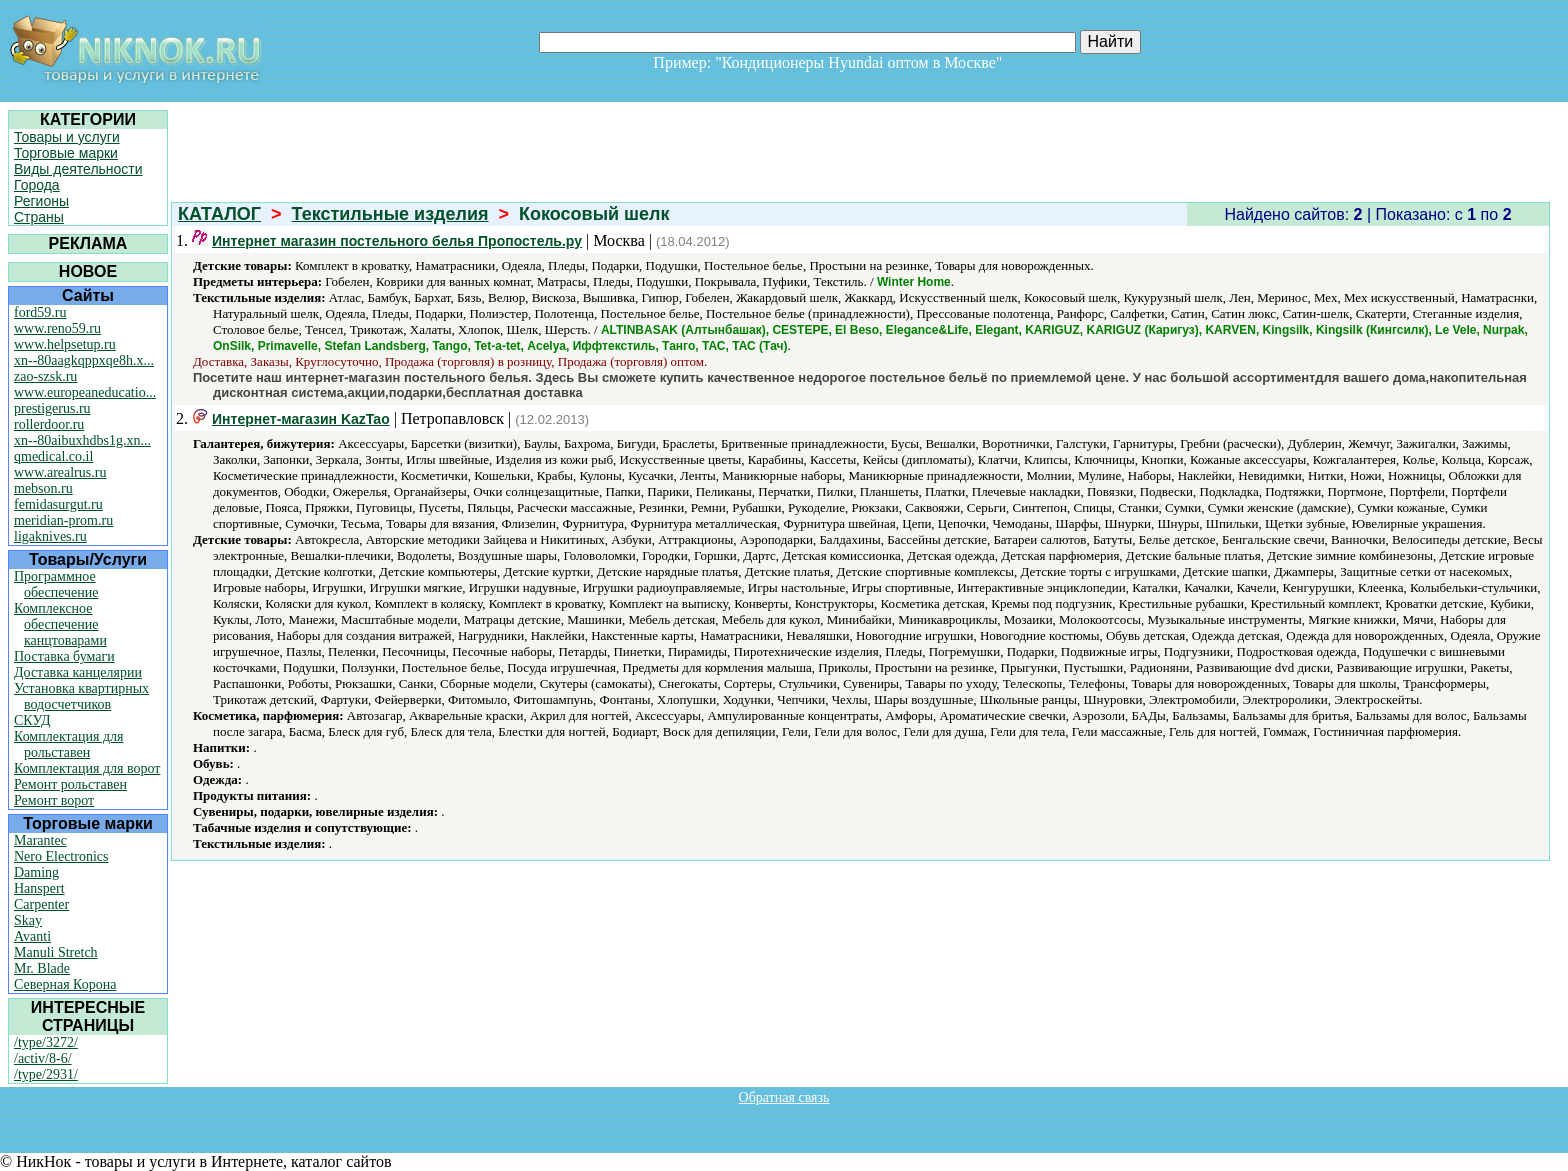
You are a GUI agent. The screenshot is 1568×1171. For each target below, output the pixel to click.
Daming (36, 872)
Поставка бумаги (64, 656)
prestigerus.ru (52, 408)
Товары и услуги (67, 137)
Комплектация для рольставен (69, 744)
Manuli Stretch (56, 952)
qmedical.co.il (53, 456)
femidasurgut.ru (58, 504)
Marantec (40, 840)
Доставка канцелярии (78, 672)
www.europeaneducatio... (85, 392)
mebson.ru (43, 488)
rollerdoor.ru (49, 424)
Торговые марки (66, 153)
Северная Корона (65, 984)
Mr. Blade (42, 968)
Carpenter (41, 904)
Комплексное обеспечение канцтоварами (60, 624)
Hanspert (39, 888)
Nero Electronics (61, 856)
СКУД (32, 720)
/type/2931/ (46, 1074)
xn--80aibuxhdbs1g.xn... (82, 440)
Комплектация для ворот (87, 768)
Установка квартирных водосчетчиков (81, 696)
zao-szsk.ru (45, 376)
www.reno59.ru (57, 328)
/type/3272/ (46, 1042)
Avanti (32, 936)
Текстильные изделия (390, 214)
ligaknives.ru (50, 536)
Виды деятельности (78, 169)
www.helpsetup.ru (65, 344)
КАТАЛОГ (219, 214)
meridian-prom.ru (63, 520)
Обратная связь (784, 1097)
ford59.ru (40, 312)
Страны (39, 217)
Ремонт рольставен (70, 784)
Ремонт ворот (54, 800)
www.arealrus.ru (60, 472)
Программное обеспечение (56, 584)
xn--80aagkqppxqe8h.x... (84, 360)
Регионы (41, 201)
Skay (28, 920)
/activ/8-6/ (43, 1058)
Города (37, 185)
